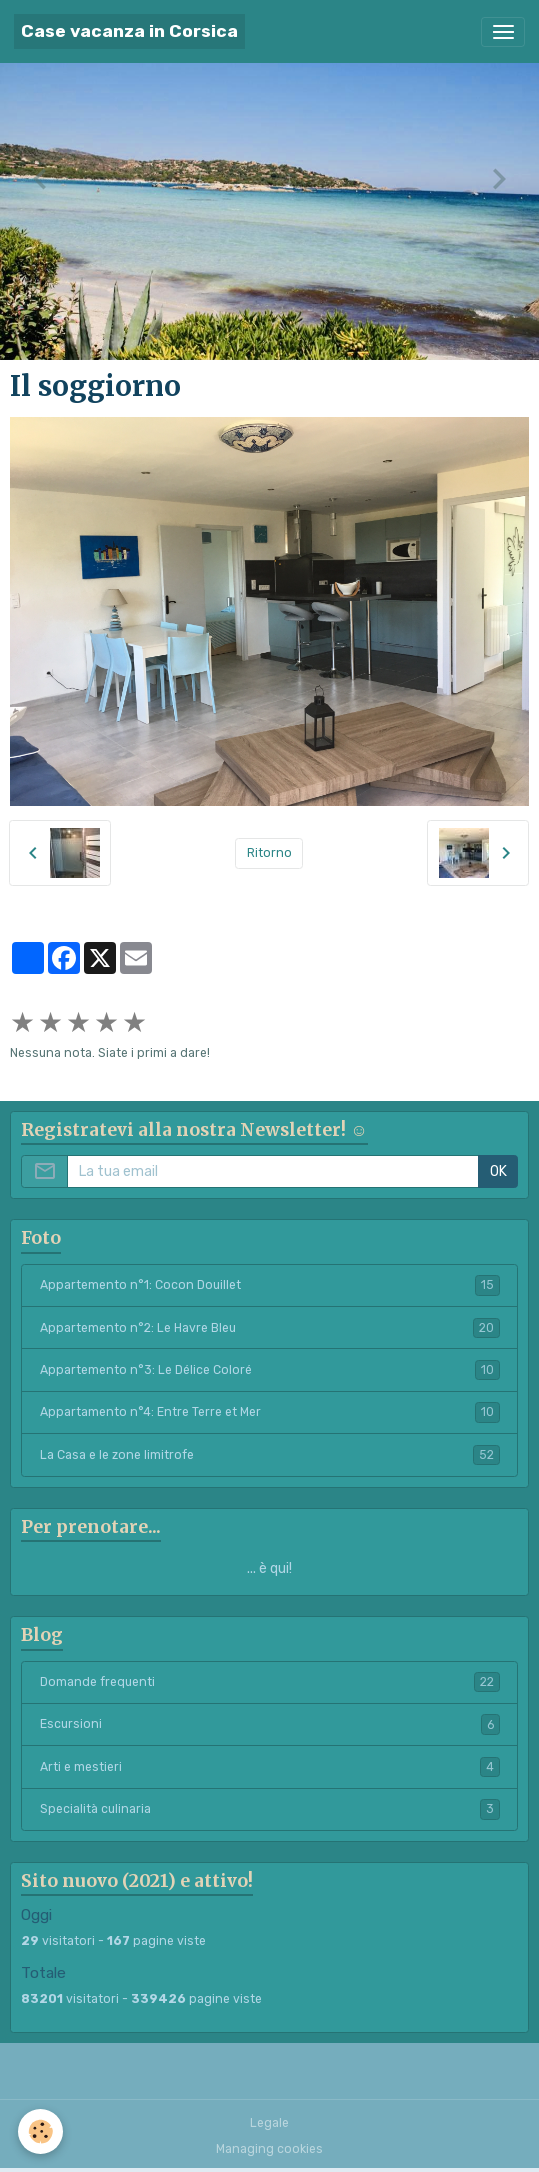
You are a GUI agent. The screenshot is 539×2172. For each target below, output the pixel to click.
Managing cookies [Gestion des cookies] (269, 2149)
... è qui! (269, 1568)
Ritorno (269, 853)
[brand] (129, 31)
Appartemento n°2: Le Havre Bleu (270, 1328)
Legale (269, 2123)
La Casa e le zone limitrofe (270, 1455)
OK (498, 1171)
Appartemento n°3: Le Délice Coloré (270, 1370)
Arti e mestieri (270, 1767)
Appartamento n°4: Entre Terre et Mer (270, 1412)
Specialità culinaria (270, 1809)
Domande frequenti (270, 1682)
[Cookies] (40, 2131)
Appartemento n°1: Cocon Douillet (270, 1285)
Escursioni (270, 1724)
